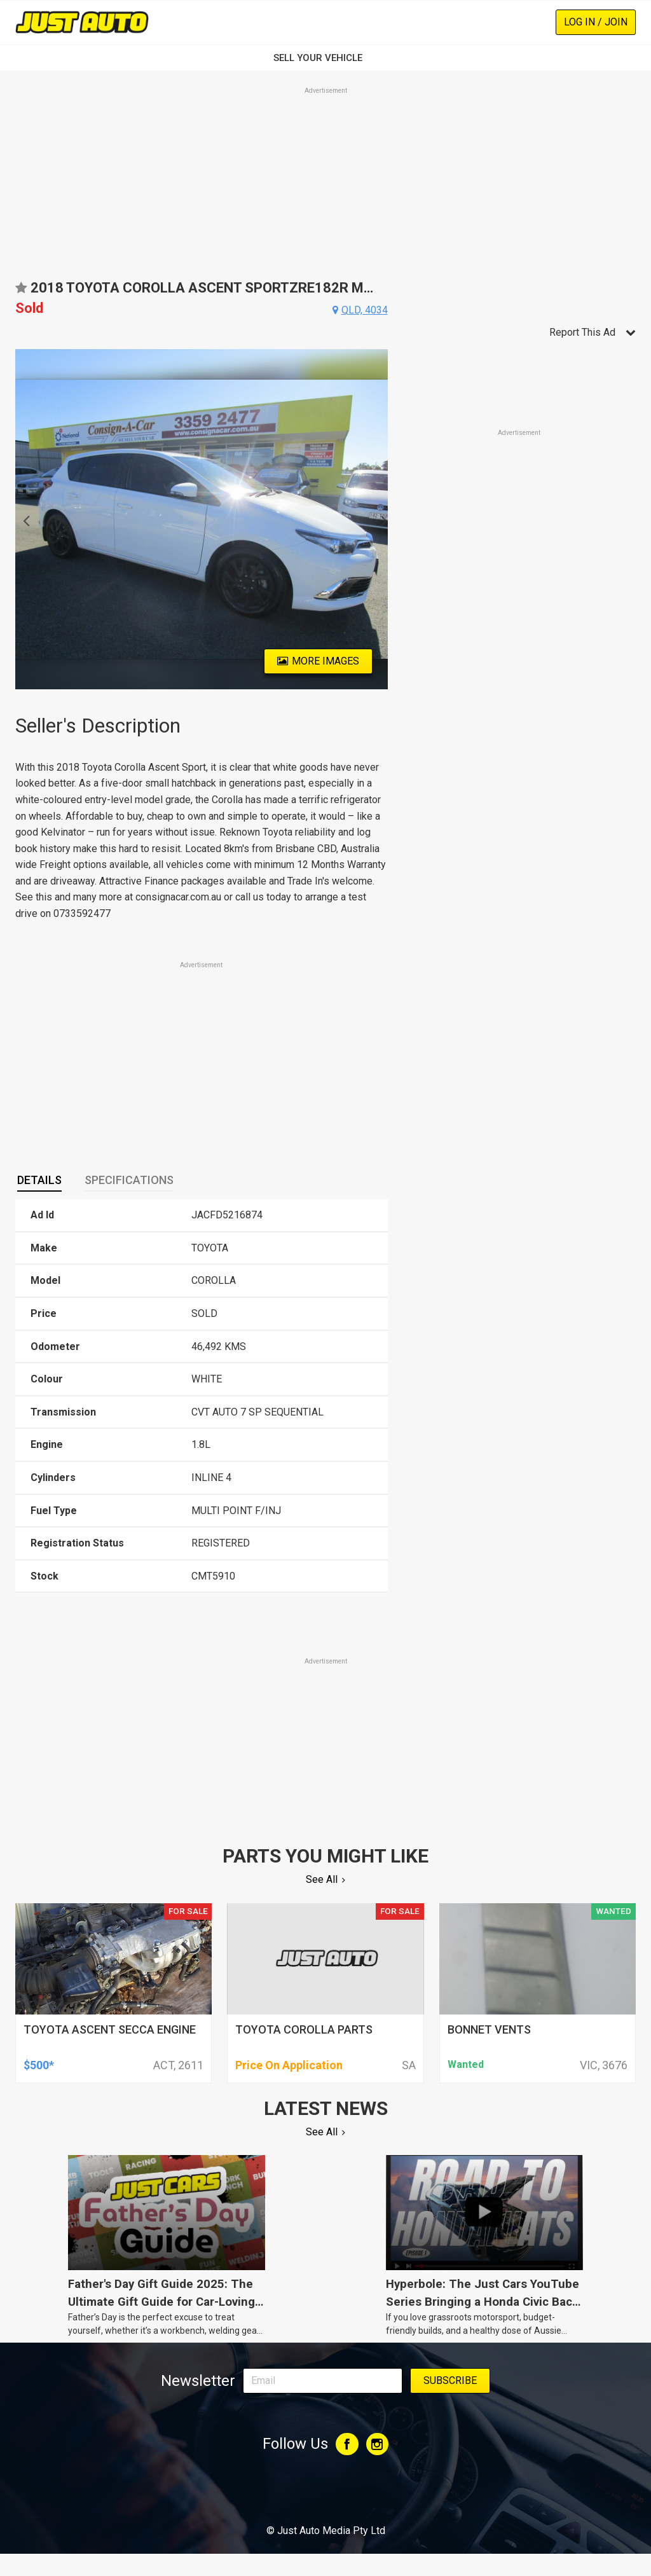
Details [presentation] (39, 1180)
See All (322, 1879)
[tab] (39, 1181)
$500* (39, 2065)
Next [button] (380, 519)
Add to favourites (21, 292)
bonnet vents (489, 2029)
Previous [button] (22, 519)
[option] (201, 519)
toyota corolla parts (304, 2029)
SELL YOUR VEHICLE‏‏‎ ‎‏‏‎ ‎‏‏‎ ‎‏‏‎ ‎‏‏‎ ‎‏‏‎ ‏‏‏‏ (325, 58)
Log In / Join (595, 22)
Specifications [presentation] (129, 1180)
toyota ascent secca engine (110, 2029)
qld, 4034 (364, 310)
